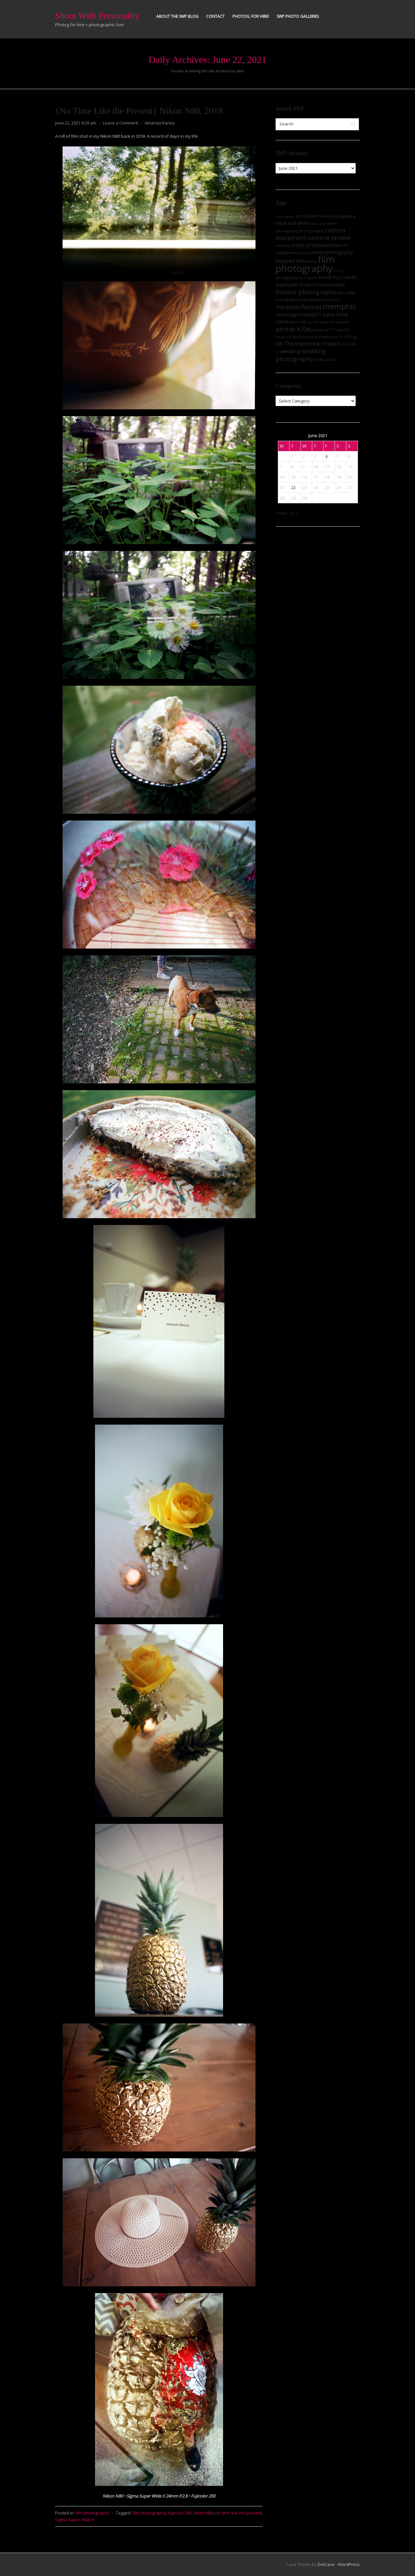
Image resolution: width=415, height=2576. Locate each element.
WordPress (349, 2564)
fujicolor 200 (180, 2513)
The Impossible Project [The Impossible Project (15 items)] (311, 343)
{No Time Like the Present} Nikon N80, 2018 (139, 111)
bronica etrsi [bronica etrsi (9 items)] (312, 231)
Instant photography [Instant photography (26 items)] (306, 292)
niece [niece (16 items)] (282, 321)
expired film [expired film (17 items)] (291, 260)
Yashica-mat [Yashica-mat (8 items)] (325, 359)
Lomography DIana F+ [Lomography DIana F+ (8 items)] (319, 299)
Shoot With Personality (97, 16)
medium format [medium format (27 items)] (299, 307)
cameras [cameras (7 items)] (283, 245)
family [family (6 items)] (312, 261)
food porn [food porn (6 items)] (308, 277)
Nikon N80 (203, 2513)
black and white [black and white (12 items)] (292, 223)
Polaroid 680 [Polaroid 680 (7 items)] (287, 336)
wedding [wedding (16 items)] (290, 351)
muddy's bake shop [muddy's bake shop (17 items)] (324, 314)
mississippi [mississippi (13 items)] (287, 314)
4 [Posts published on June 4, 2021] (326, 456)
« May (281, 513)
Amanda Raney (160, 123)
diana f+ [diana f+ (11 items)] (340, 245)
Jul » (294, 513)
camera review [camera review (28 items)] (328, 237)
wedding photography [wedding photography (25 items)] (301, 355)
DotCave (326, 2564)
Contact (215, 16)
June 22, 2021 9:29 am (75, 123)
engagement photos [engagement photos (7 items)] (293, 252)
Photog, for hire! (250, 16)
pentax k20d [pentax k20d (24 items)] (293, 329)
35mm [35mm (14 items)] (311, 216)
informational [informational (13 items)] (330, 284)
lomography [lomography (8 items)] (287, 299)
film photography (92, 2513)
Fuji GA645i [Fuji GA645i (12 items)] (345, 277)
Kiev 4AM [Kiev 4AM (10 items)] (346, 293)
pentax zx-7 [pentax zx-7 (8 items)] (321, 329)
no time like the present (238, 2513)
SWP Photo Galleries (298, 16)
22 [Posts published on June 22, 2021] (293, 487)
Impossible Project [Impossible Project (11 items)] (295, 285)
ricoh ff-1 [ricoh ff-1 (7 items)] (337, 336)
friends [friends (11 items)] (325, 277)
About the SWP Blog (177, 16)
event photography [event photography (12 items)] (332, 252)
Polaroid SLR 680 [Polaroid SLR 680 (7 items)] (313, 336)
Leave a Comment (120, 123)
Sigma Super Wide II (74, 2520)
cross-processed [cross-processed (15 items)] (311, 245)
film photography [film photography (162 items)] (305, 264)
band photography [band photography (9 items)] (338, 216)
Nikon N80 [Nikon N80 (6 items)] (298, 322)
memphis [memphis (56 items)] (339, 306)
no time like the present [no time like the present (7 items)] (329, 322)
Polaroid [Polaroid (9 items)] (341, 329)
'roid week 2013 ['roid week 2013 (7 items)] (289, 216)
